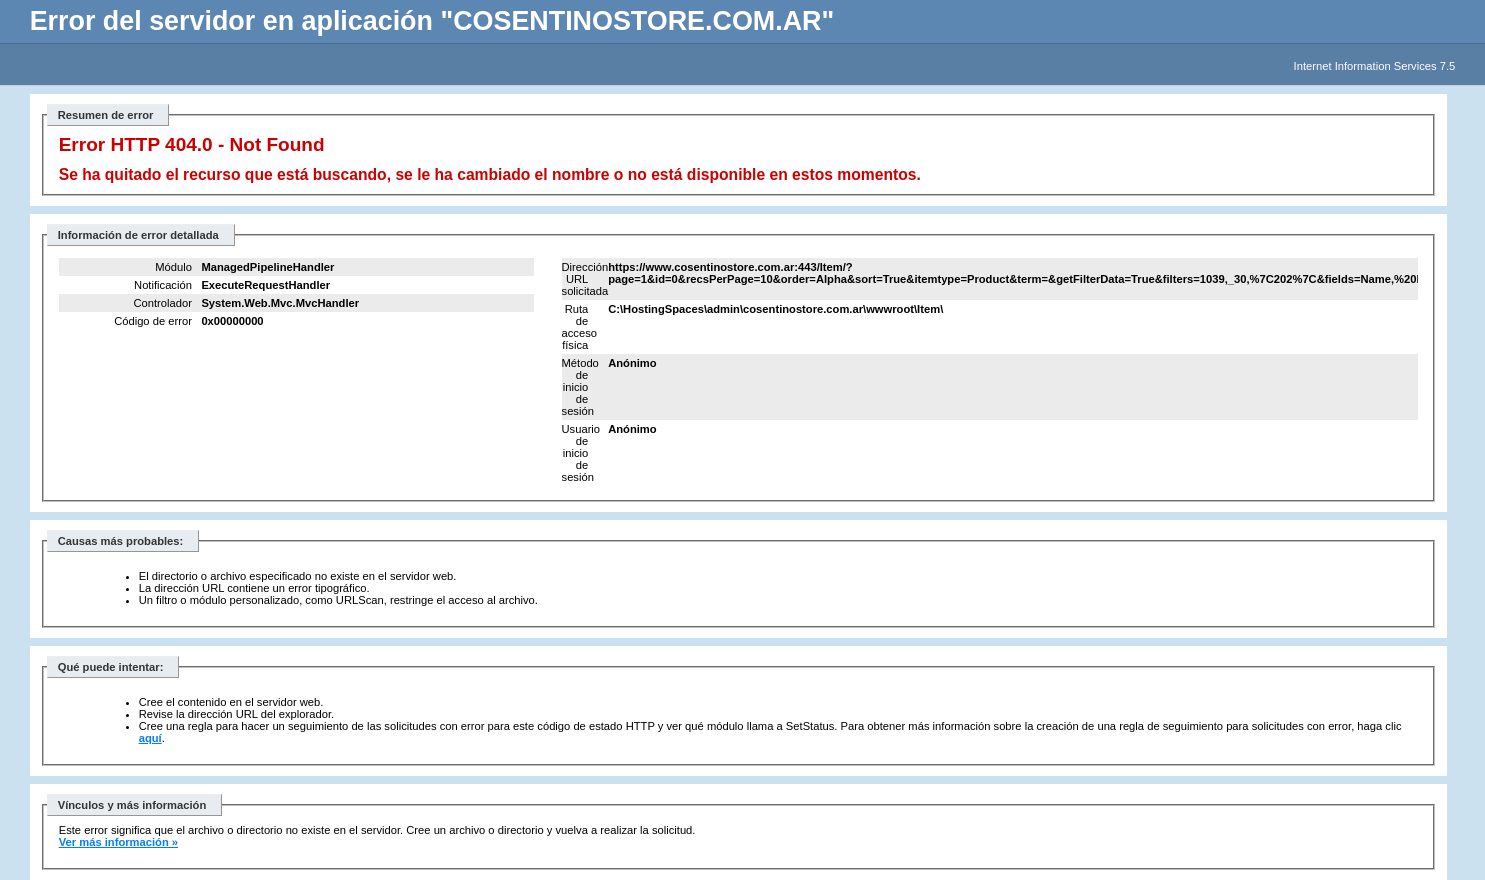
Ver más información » (118, 842)
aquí (150, 738)
